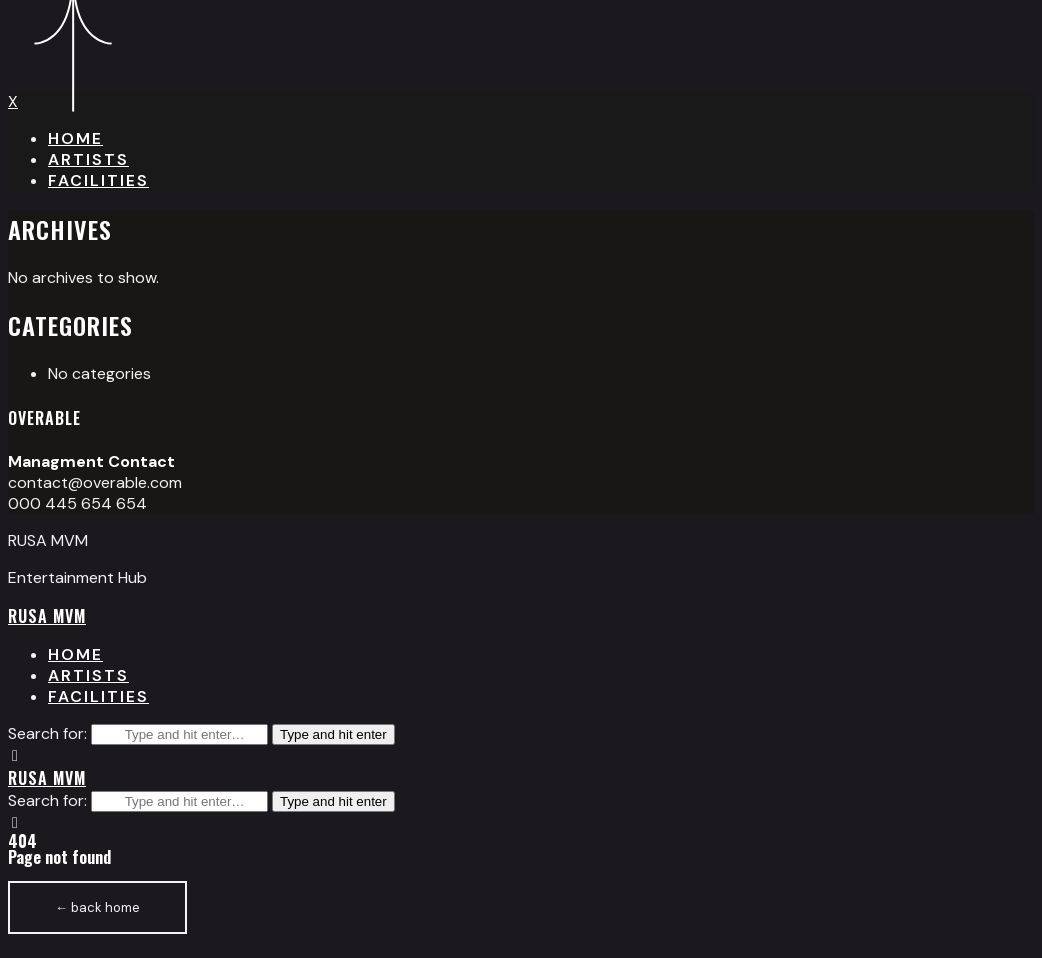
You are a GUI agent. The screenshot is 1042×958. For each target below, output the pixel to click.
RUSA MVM (47, 616)
